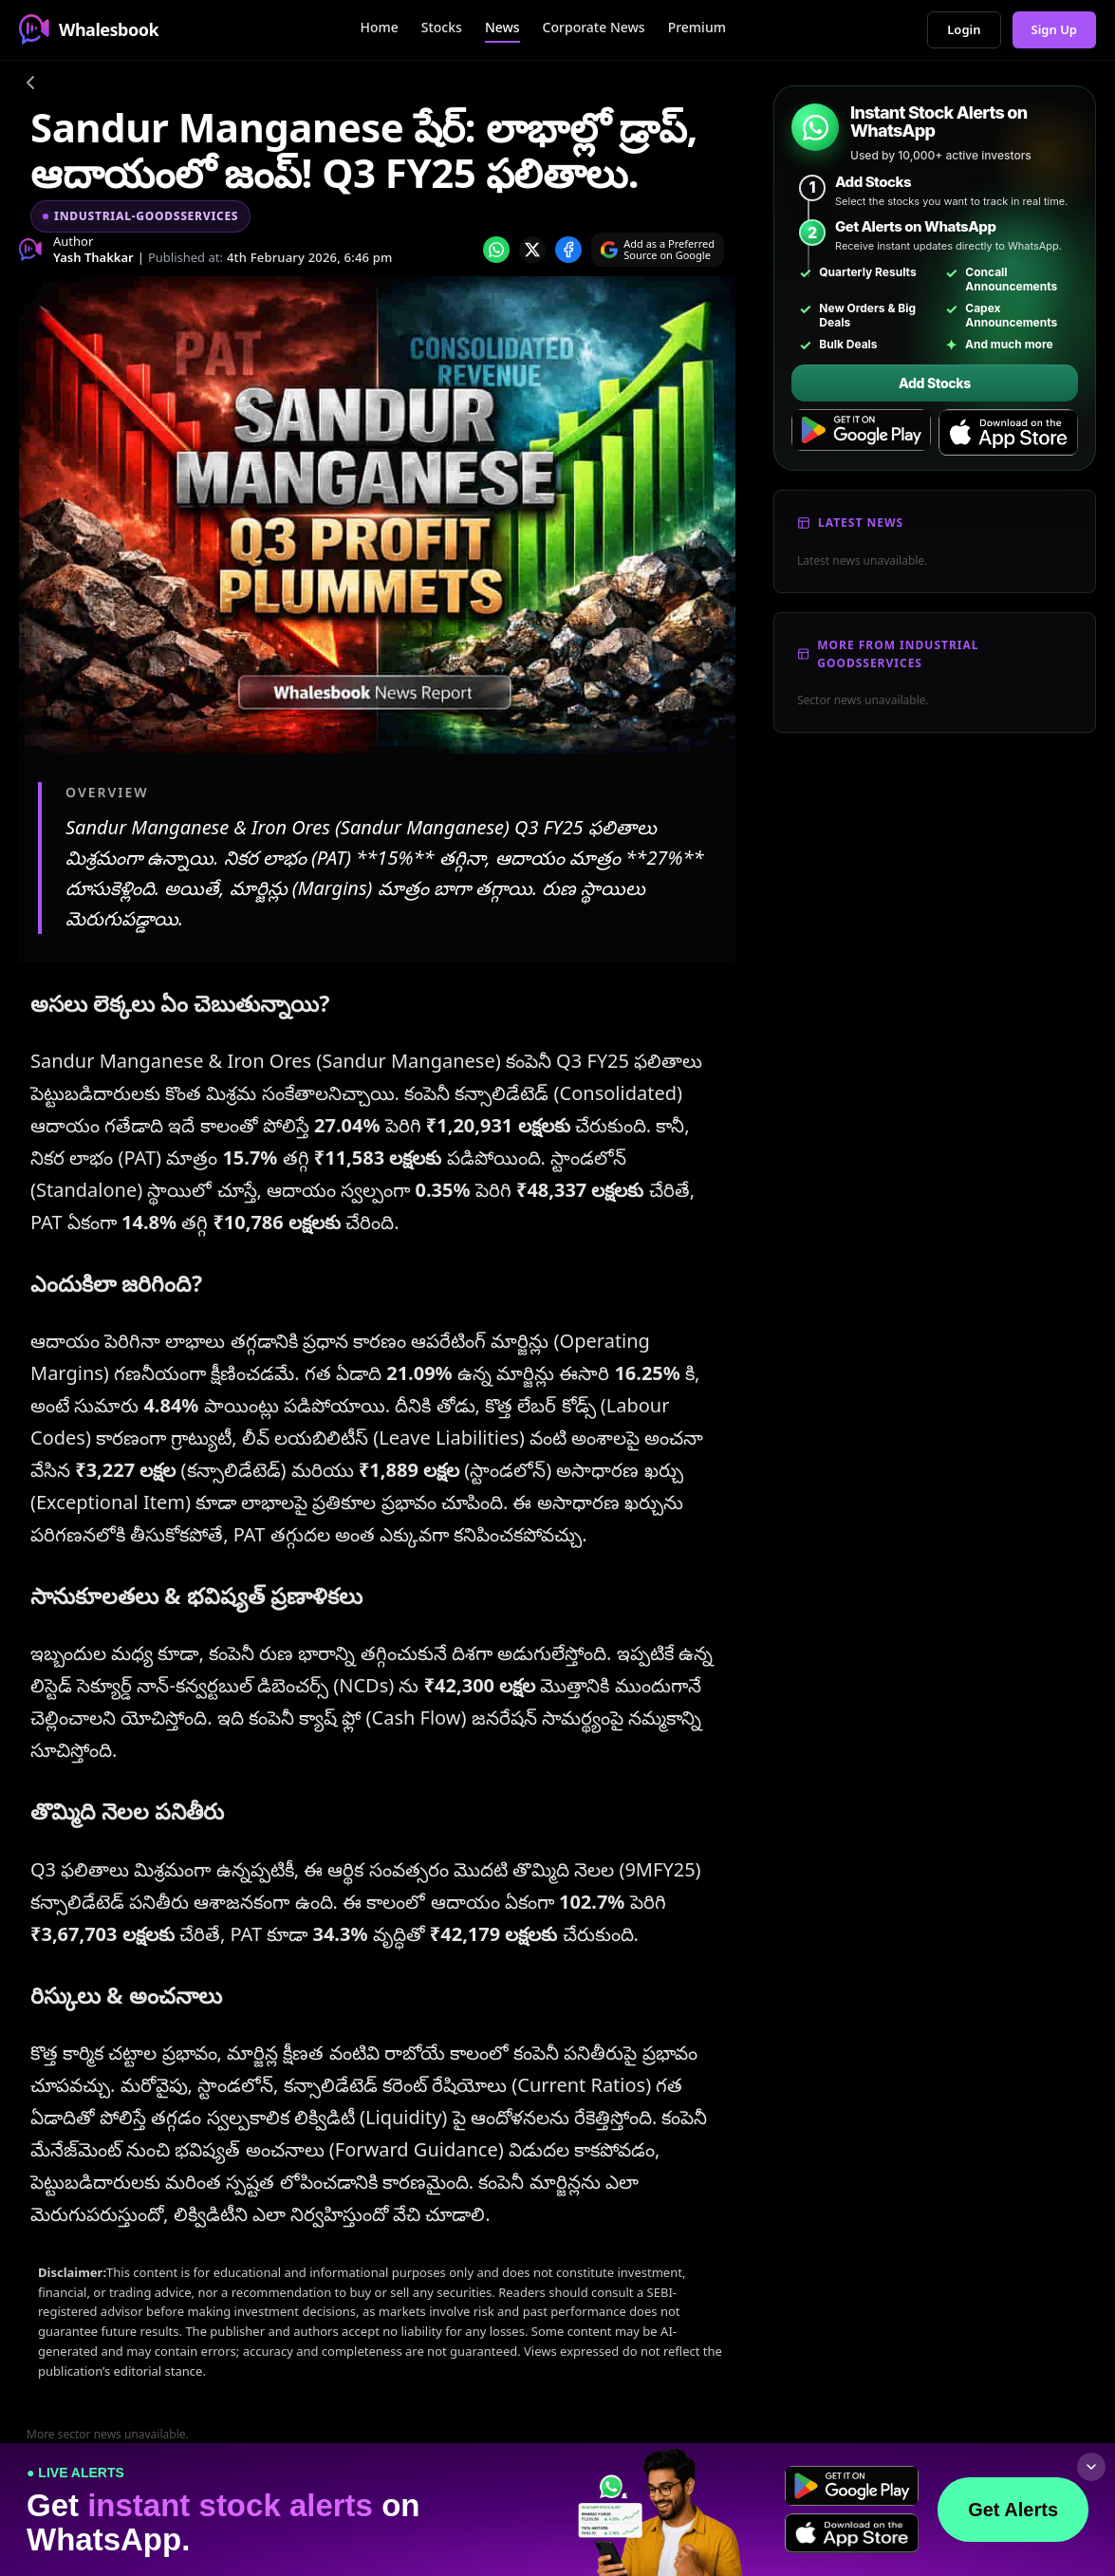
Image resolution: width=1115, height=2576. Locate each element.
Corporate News (594, 27)
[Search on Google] (657, 250)
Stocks (441, 27)
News (502, 27)
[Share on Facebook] (568, 249)
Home (379, 27)
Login (963, 29)
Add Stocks (935, 383)
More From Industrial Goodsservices (897, 654)
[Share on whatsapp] (496, 249)
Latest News (860, 522)
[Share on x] (532, 249)
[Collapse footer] (1091, 2467)
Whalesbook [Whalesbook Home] (88, 29)
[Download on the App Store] (1008, 433)
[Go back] (30, 85)
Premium (697, 27)
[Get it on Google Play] (861, 433)
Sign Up (1054, 29)
